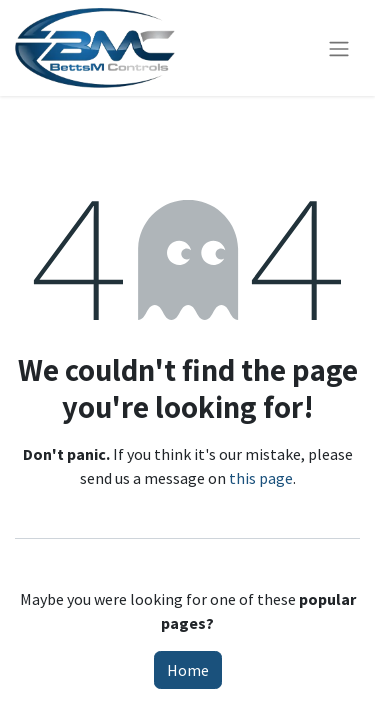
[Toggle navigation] (339, 48)
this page (261, 478)
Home (188, 670)
